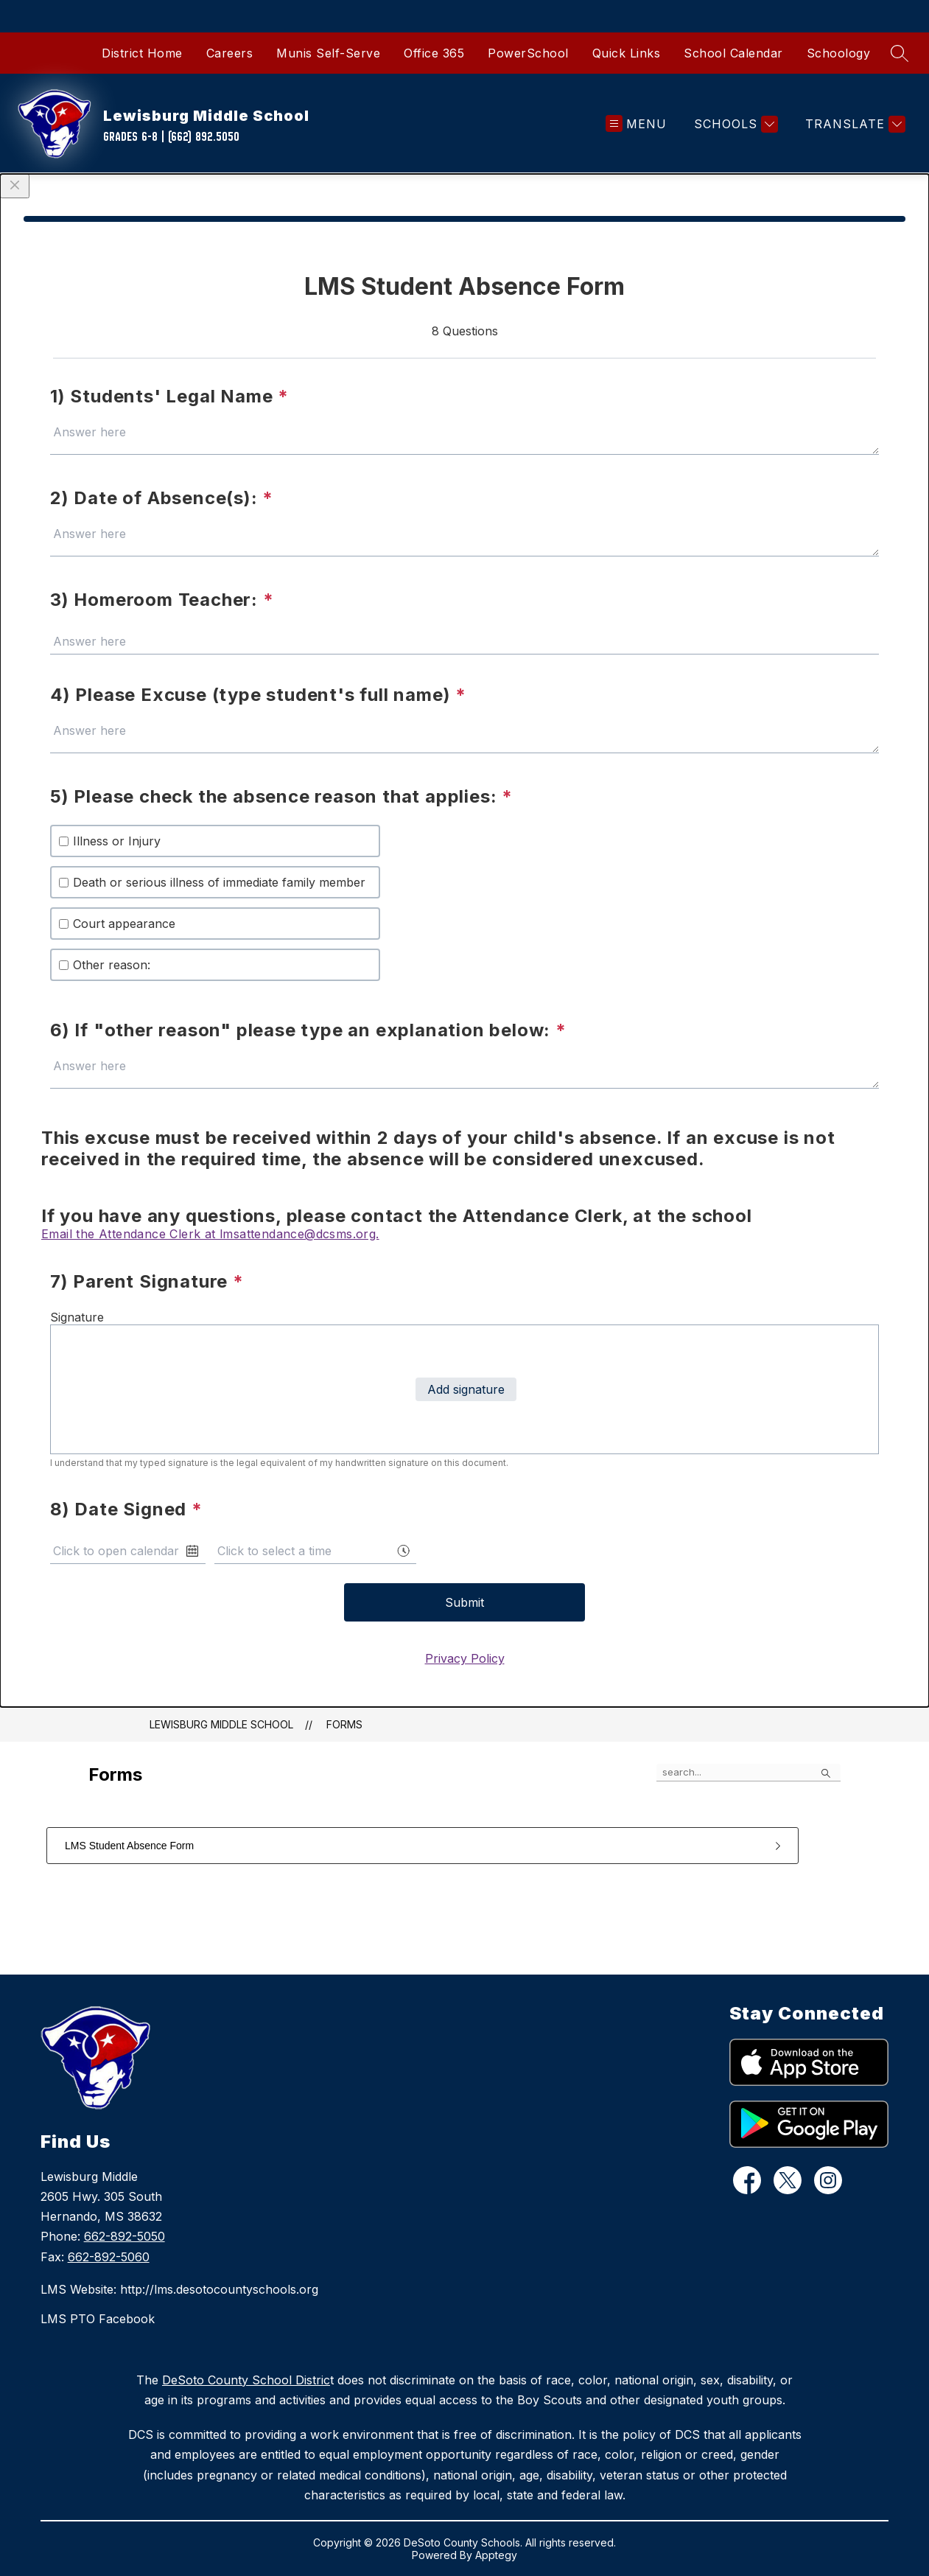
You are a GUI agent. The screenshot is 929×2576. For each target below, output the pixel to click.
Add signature (466, 1389)
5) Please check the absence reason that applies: (281, 796)
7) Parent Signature (147, 1281)
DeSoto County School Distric (246, 2380)
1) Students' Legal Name (169, 396)
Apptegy (496, 2555)
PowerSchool (528, 53)
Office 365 (434, 53)
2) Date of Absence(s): (161, 498)
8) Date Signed (126, 1509)
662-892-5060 (109, 2256)
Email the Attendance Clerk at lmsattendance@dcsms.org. (210, 1233)
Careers (229, 53)
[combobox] (315, 1550)
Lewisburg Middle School (221, 1724)
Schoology (839, 53)
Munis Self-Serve (328, 53)
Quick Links (626, 53)
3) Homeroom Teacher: (162, 599)
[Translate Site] (853, 124)
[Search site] (899, 53)
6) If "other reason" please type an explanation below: (308, 1030)
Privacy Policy (465, 1658)
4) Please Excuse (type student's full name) (258, 694)
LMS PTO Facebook (98, 2318)
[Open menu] (636, 124)
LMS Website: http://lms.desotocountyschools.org (179, 2289)
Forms (344, 1724)
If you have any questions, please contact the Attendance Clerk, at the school (396, 1215)
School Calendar (733, 53)
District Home (142, 53)
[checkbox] (64, 841)
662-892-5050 (124, 2236)
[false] (748, 1772)
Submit (464, 1602)
